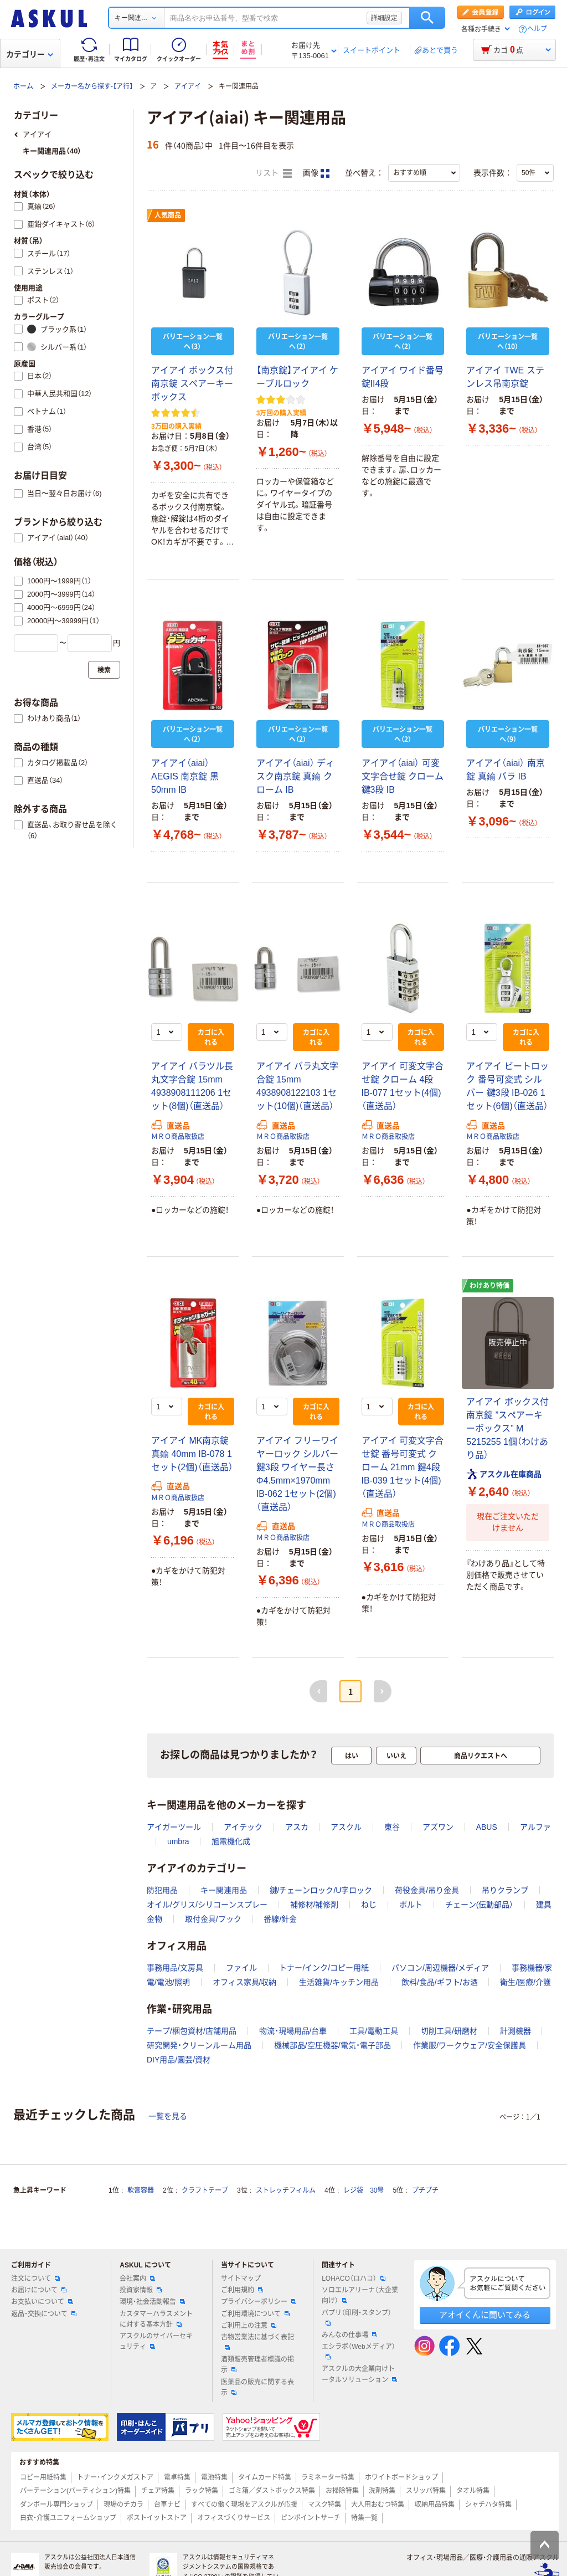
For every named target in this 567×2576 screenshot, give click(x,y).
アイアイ (187, 86)
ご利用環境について (255, 2314)
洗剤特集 (382, 2491)
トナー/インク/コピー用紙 (324, 1967)
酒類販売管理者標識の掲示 (257, 2365)
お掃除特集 (342, 2491)
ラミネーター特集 (327, 2477)
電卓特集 (177, 2477)
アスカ (296, 1827)
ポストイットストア (157, 2518)
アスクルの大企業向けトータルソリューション (359, 2374)
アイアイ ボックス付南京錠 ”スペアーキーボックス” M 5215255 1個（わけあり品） (507, 1428)
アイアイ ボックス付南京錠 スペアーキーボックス (192, 384)
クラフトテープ (205, 2190)
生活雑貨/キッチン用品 (339, 1982)
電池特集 (214, 2477)
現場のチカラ (123, 2504)
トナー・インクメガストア (115, 2477)
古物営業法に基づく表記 (257, 2341)
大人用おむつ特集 (377, 2504)
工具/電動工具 (373, 2030)
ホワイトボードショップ (401, 2477)
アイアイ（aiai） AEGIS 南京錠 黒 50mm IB (185, 776)
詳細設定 (384, 17)
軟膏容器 (140, 2190)
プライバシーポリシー (258, 2302)
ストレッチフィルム (286, 2190)
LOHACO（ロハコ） (353, 2278)
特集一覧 (364, 2518)
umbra (178, 1841)
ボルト (410, 1904)
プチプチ (425, 2190)
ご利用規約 (242, 2290)
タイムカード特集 (264, 2477)
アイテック (243, 1827)
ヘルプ (537, 29)
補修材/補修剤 (314, 1904)
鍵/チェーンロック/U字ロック (321, 1890)
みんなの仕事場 (349, 2335)
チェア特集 (157, 2491)
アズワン (437, 1827)
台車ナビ (167, 2504)
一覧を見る (167, 2116)
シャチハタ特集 (488, 2504)
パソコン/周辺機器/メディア (440, 1967)
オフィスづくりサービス (233, 2518)
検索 (427, 18)
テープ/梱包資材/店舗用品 (191, 2030)
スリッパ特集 (426, 2491)
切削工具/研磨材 (449, 2030)
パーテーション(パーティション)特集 (75, 2491)
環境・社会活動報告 (152, 2302)
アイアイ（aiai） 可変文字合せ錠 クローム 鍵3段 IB (403, 776)
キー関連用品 (223, 1890)
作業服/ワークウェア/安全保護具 (469, 2045)
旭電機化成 (231, 1841)
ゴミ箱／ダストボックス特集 (272, 2491)
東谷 (392, 1827)
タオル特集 (472, 2491)
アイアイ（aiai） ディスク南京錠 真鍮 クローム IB (295, 776)
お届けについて (38, 2290)
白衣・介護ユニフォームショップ (68, 2518)
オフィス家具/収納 (245, 1982)
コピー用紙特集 (43, 2477)
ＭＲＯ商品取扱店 (177, 1137)
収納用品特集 (435, 2504)
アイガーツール (174, 1827)
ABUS (486, 1827)
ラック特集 (201, 2491)
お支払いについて (42, 2302)
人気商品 (167, 215)
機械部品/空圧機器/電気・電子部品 (332, 2045)
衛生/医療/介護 (525, 1982)
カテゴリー (29, 54)
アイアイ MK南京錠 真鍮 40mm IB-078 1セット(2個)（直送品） (192, 1454)
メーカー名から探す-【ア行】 (92, 86)
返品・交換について (43, 2314)
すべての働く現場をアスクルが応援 (244, 2504)
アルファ (535, 1827)
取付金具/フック (213, 1919)
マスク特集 (324, 2504)
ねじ (369, 1904)
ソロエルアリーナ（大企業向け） (360, 2295)
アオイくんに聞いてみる (484, 2315)
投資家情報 (141, 2290)
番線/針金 (280, 1919)
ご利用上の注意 (248, 2325)
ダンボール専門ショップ (56, 2504)
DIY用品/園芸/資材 (178, 2059)
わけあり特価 (489, 1286)
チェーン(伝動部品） (479, 1904)
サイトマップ (241, 2278)
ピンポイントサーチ (311, 2518)
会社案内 (137, 2278)
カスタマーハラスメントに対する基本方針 (156, 2319)
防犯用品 (162, 1890)
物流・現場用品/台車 (293, 2030)
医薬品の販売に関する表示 (257, 2387)
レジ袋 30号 (363, 2190)
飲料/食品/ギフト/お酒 (439, 1982)
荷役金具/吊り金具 (427, 1890)
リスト (273, 173)
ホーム (23, 86)
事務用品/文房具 (175, 1967)
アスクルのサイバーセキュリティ (156, 2341)
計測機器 (515, 2030)
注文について (35, 2278)
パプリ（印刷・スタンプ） (356, 2317)
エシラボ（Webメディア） (358, 2351)
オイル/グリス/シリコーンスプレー (207, 1904)
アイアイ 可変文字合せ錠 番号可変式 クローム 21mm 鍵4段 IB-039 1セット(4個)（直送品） (403, 1467)
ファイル (241, 1967)
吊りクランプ (505, 1890)
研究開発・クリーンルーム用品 (199, 2045)
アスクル (346, 1827)
